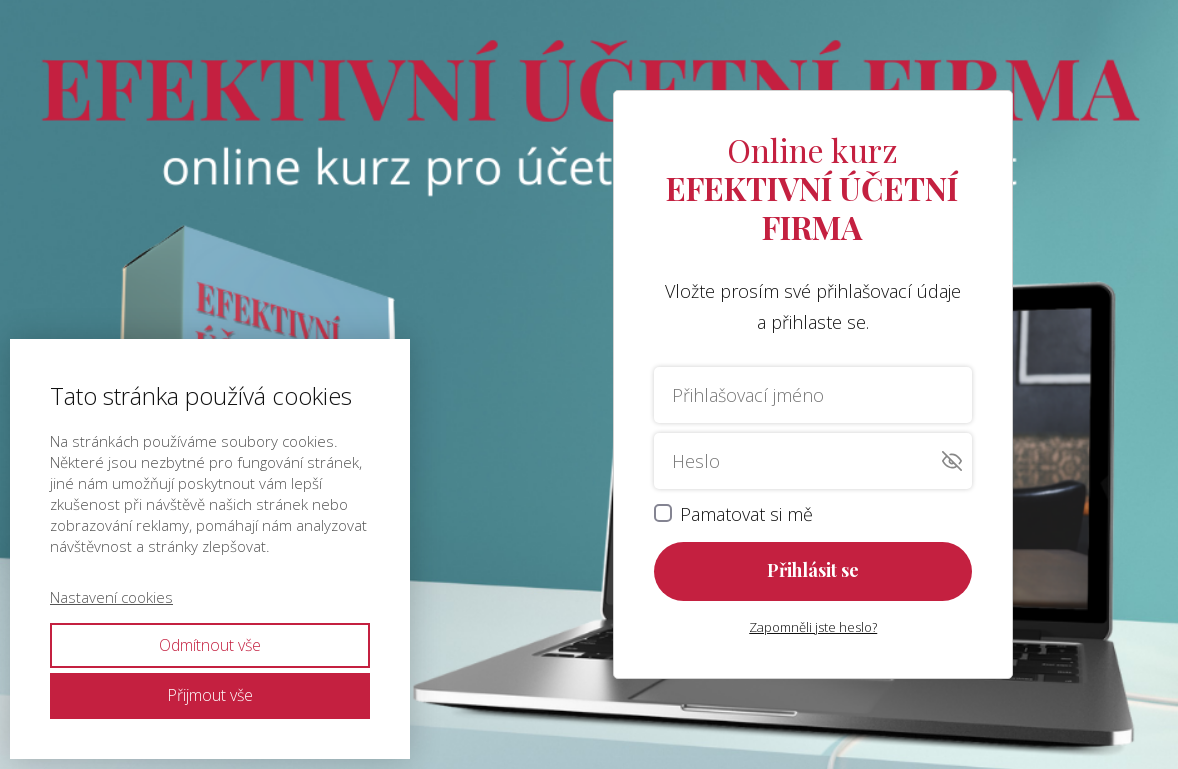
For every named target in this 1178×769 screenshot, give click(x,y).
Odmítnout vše (210, 645)
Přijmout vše (210, 695)
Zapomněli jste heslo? (813, 627)
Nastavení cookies (111, 597)
